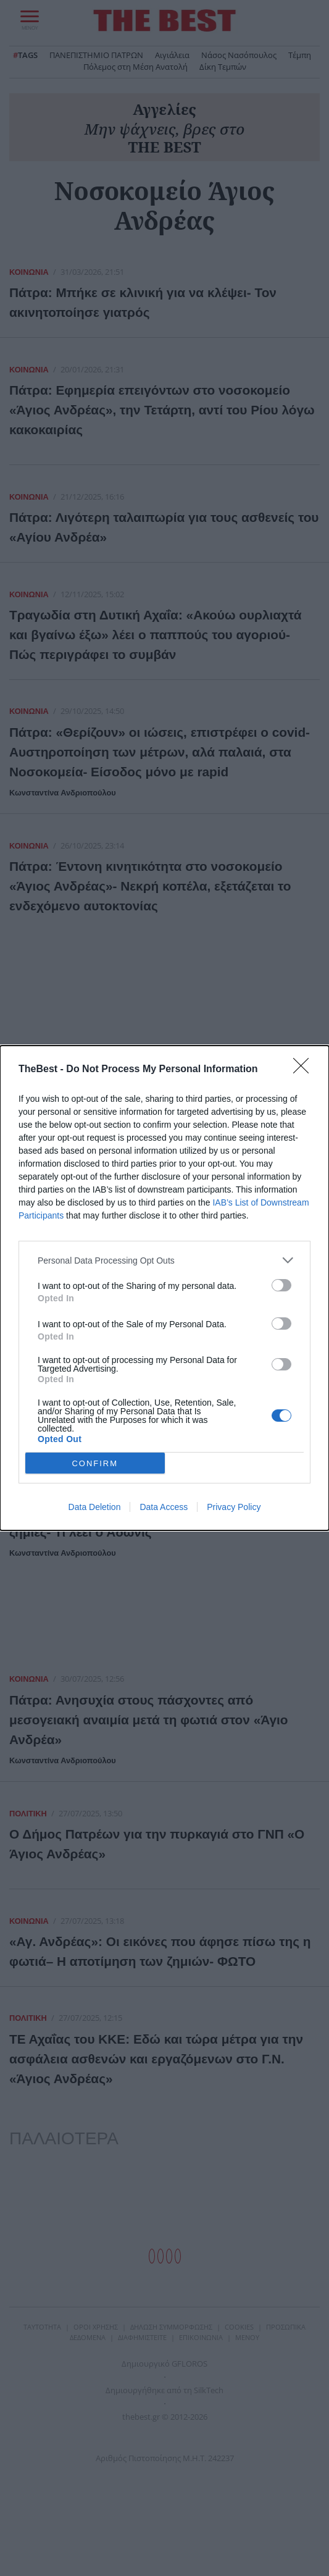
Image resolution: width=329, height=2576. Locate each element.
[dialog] (164, 1288)
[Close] (305, 1069)
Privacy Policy (233, 1507)
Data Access (164, 1507)
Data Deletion (95, 1507)
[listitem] (164, 1260)
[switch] (281, 1285)
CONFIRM (95, 1463)
